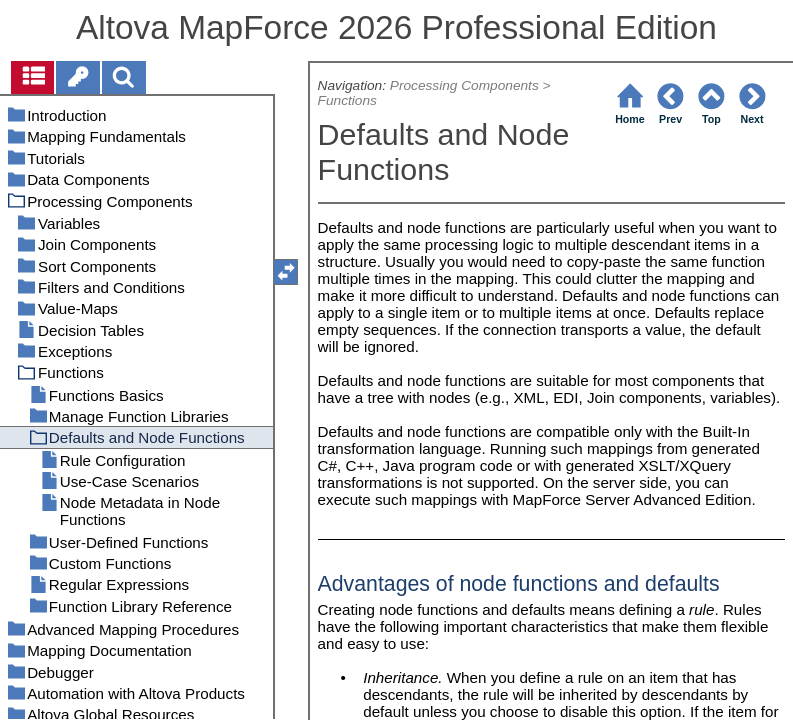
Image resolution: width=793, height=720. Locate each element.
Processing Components (464, 85)
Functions (347, 100)
